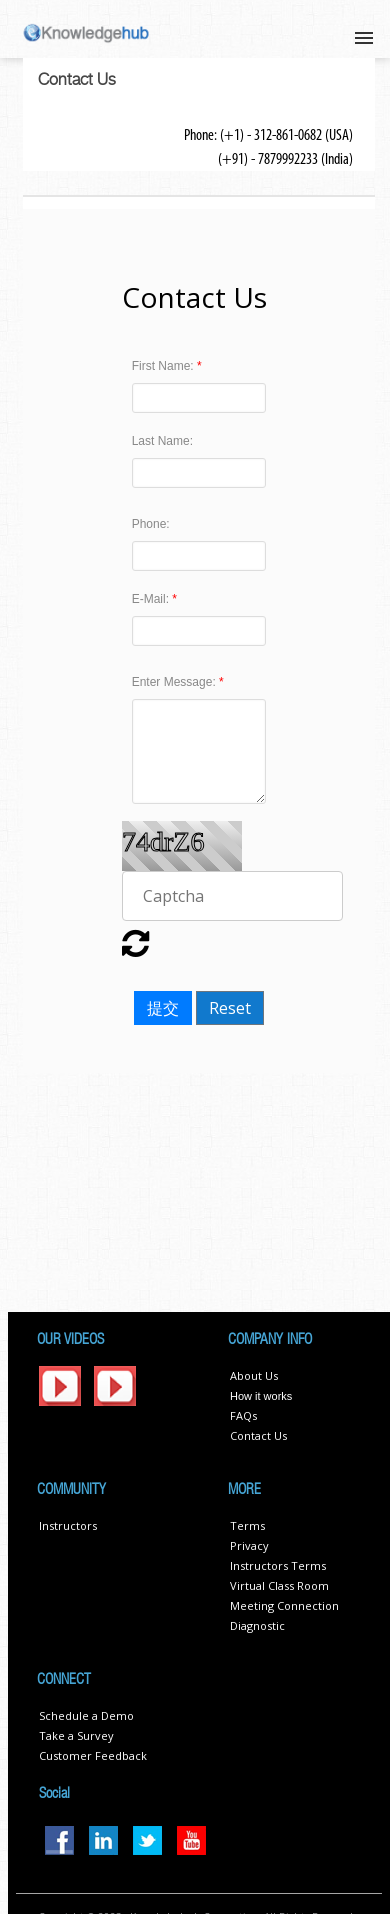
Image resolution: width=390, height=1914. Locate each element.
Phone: (151, 524)
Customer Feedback (93, 1755)
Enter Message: (175, 682)
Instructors (68, 1525)
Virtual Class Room (279, 1585)
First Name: (164, 366)
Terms (247, 1525)
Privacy (249, 1545)
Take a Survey (76, 1735)
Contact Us (258, 1435)
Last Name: (162, 441)
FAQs (243, 1415)
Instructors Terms (278, 1565)
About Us (254, 1375)
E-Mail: (152, 599)
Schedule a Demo (86, 1715)
